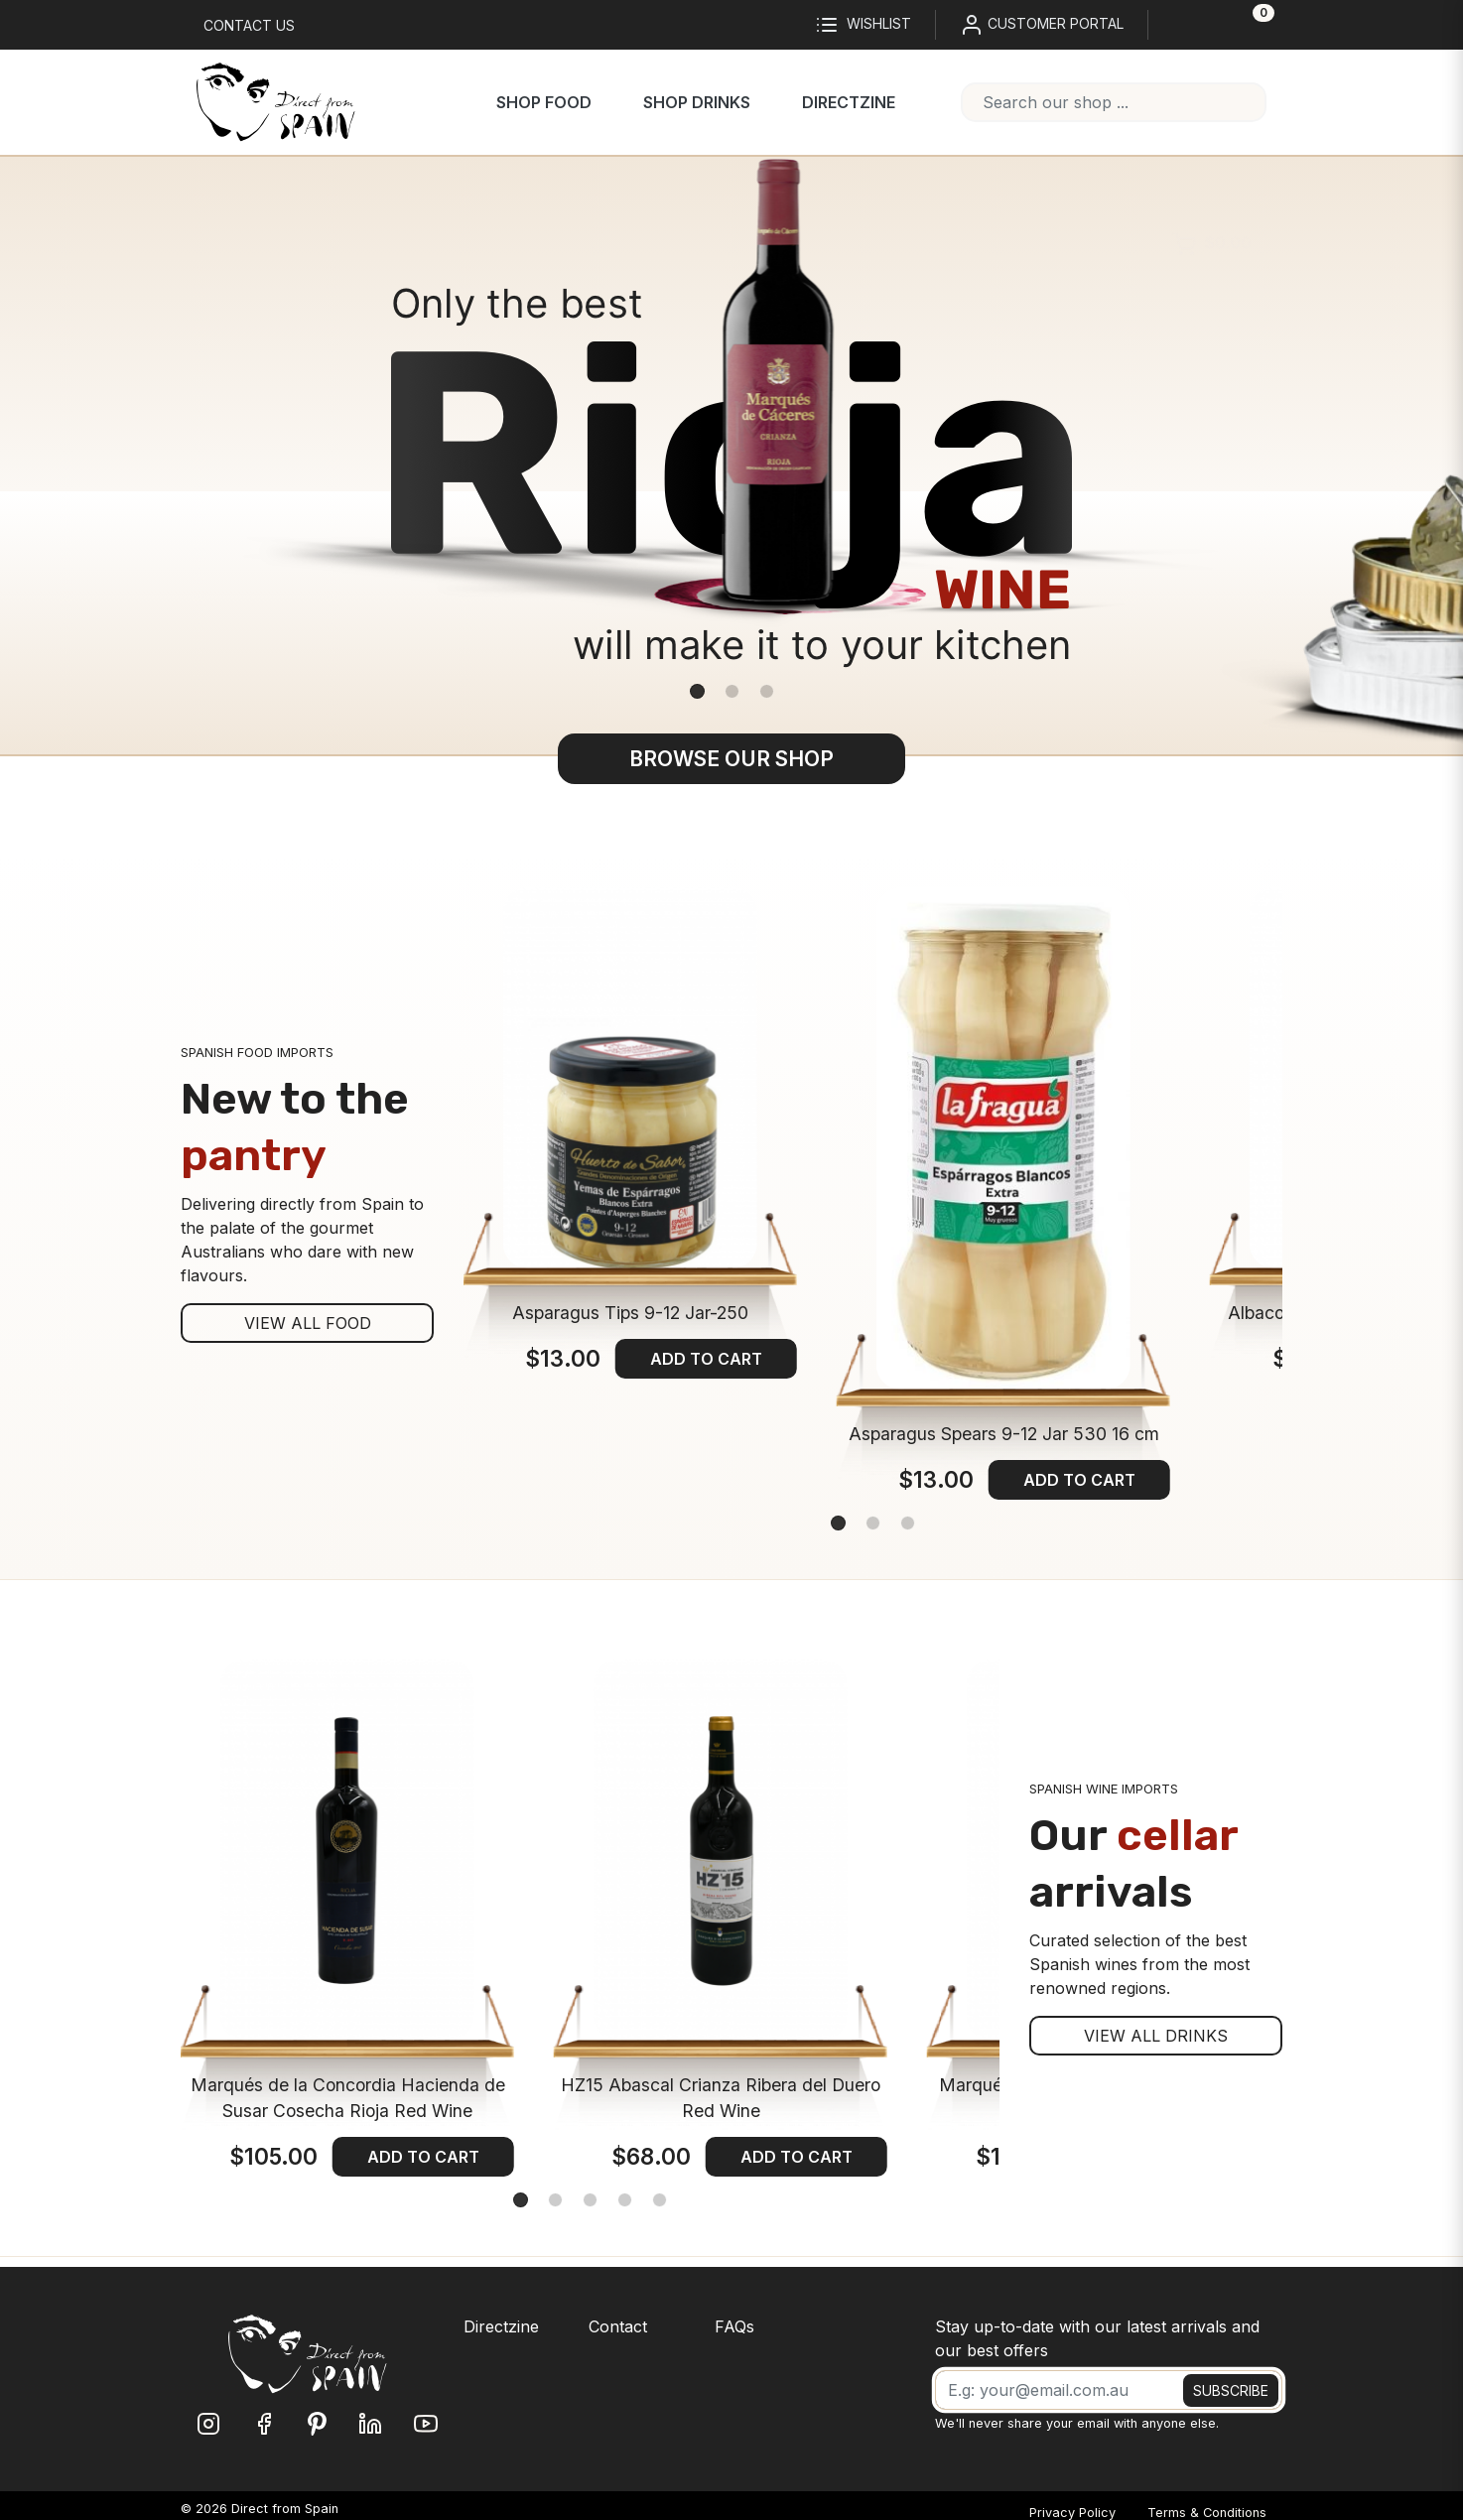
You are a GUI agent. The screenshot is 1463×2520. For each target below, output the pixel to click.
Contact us (249, 25)
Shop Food (544, 102)
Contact (618, 2326)
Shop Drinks (696, 102)
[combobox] (1113, 102)
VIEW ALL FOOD (307, 1323)
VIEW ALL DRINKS (1156, 2036)
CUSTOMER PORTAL (1042, 25)
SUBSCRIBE (1230, 2390)
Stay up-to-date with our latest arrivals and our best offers (1097, 2338)
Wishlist (863, 25)
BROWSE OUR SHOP (731, 758)
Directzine (848, 102)
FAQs (734, 2326)
